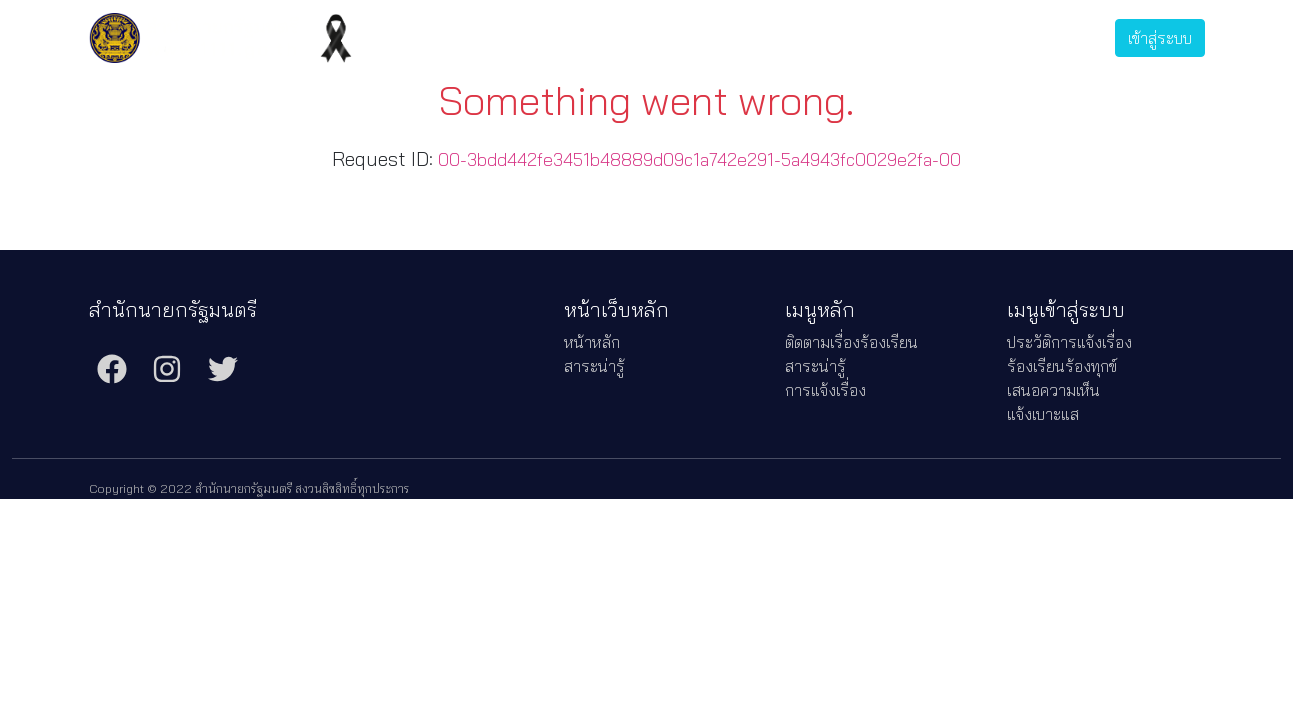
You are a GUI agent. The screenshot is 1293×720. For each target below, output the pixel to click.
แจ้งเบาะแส (1043, 414)
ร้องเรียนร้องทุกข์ (1062, 366)
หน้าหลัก (592, 342)
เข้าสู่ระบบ (1160, 38)
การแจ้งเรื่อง (786, 37)
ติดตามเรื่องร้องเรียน (600, 37)
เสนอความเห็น (1053, 390)
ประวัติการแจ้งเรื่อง (896, 37)
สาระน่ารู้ (705, 37)
